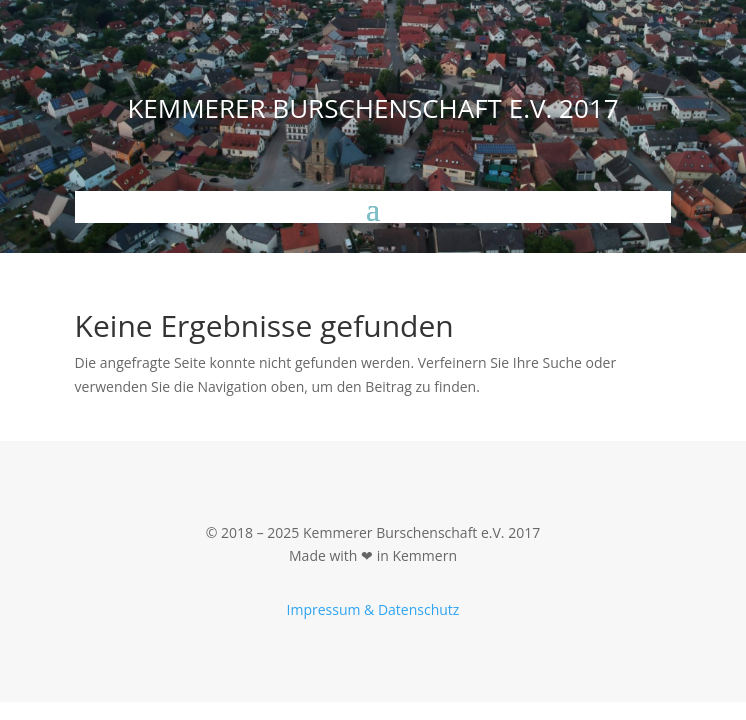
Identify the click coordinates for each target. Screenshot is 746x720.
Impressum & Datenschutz (373, 609)
